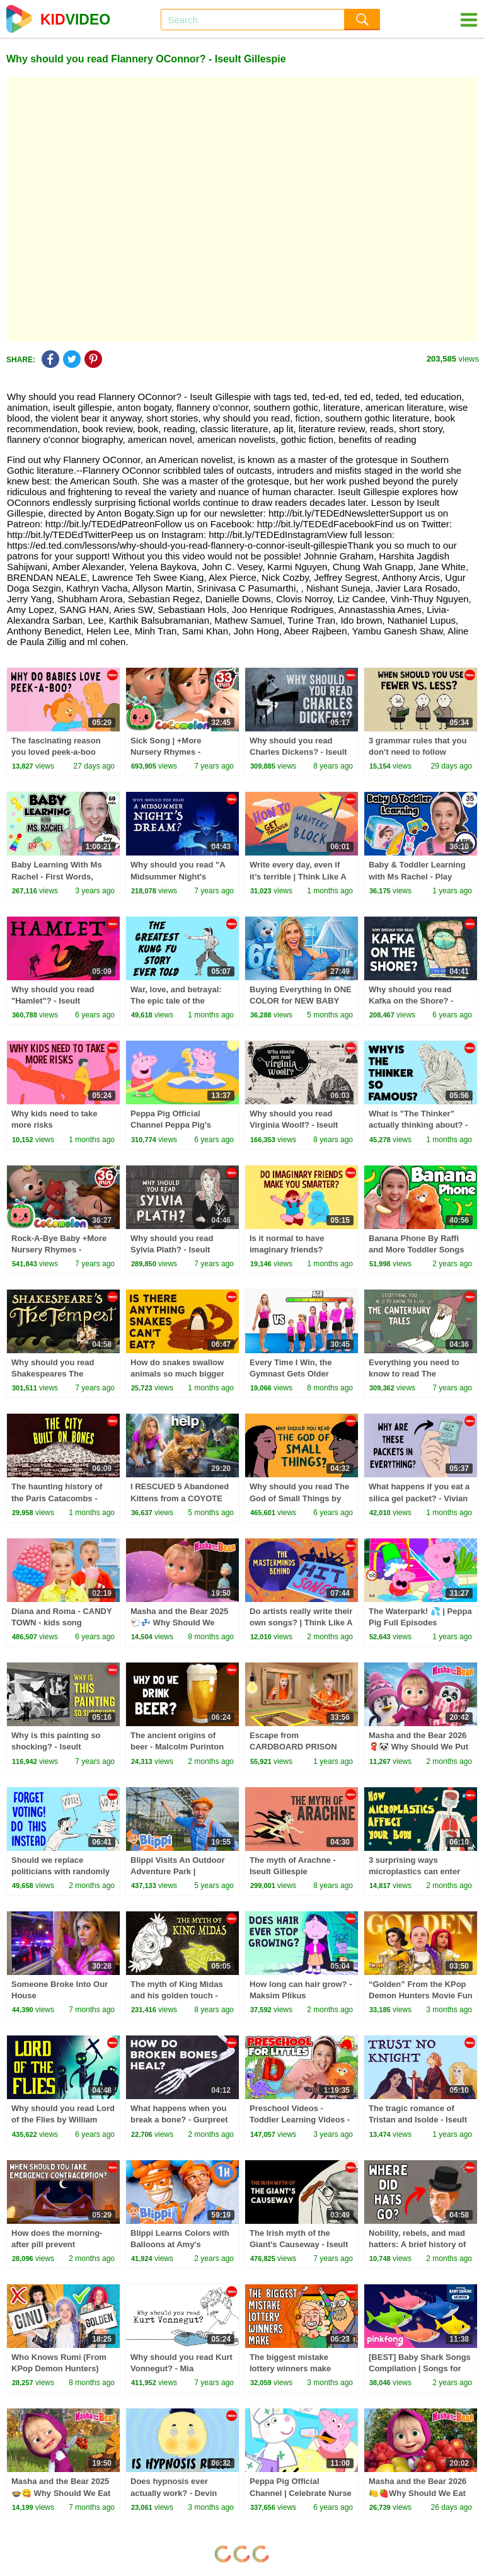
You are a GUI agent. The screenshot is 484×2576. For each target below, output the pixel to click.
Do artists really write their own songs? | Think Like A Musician (301, 1622)
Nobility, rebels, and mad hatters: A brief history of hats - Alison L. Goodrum (417, 2244)
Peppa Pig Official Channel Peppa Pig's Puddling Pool (170, 1125)
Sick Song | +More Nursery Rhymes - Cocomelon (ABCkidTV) (176, 752)
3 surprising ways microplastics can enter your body (414, 1871)
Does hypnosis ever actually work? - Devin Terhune (173, 2492)
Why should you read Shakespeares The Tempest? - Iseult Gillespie (63, 1374)
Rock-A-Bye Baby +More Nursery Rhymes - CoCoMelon (59, 1250)
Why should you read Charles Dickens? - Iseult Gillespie (298, 752)
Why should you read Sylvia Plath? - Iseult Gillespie (171, 1250)
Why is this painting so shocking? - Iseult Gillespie (56, 1747)
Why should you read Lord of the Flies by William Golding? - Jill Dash (63, 2120)
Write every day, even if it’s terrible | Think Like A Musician (298, 876)
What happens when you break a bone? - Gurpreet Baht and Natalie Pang (179, 2120)
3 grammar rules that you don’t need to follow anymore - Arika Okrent (417, 752)
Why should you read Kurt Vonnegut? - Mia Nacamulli (181, 2368)
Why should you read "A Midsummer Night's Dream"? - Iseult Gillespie (180, 876)
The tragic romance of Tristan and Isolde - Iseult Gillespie (418, 2120)
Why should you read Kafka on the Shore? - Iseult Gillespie (411, 1001)
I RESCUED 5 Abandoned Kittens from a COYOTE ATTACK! (179, 1498)
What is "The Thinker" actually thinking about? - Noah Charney (418, 1125)
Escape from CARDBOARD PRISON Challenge (293, 1747)
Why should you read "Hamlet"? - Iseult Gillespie (52, 1001)
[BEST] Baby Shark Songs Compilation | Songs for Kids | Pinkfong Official (420, 2368)
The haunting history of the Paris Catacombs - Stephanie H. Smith (56, 1498)
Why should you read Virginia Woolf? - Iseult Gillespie (294, 1125)
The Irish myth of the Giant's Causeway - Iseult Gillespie (299, 2244)
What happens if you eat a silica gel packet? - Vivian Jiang (419, 1498)
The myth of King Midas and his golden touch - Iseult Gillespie (176, 1995)
